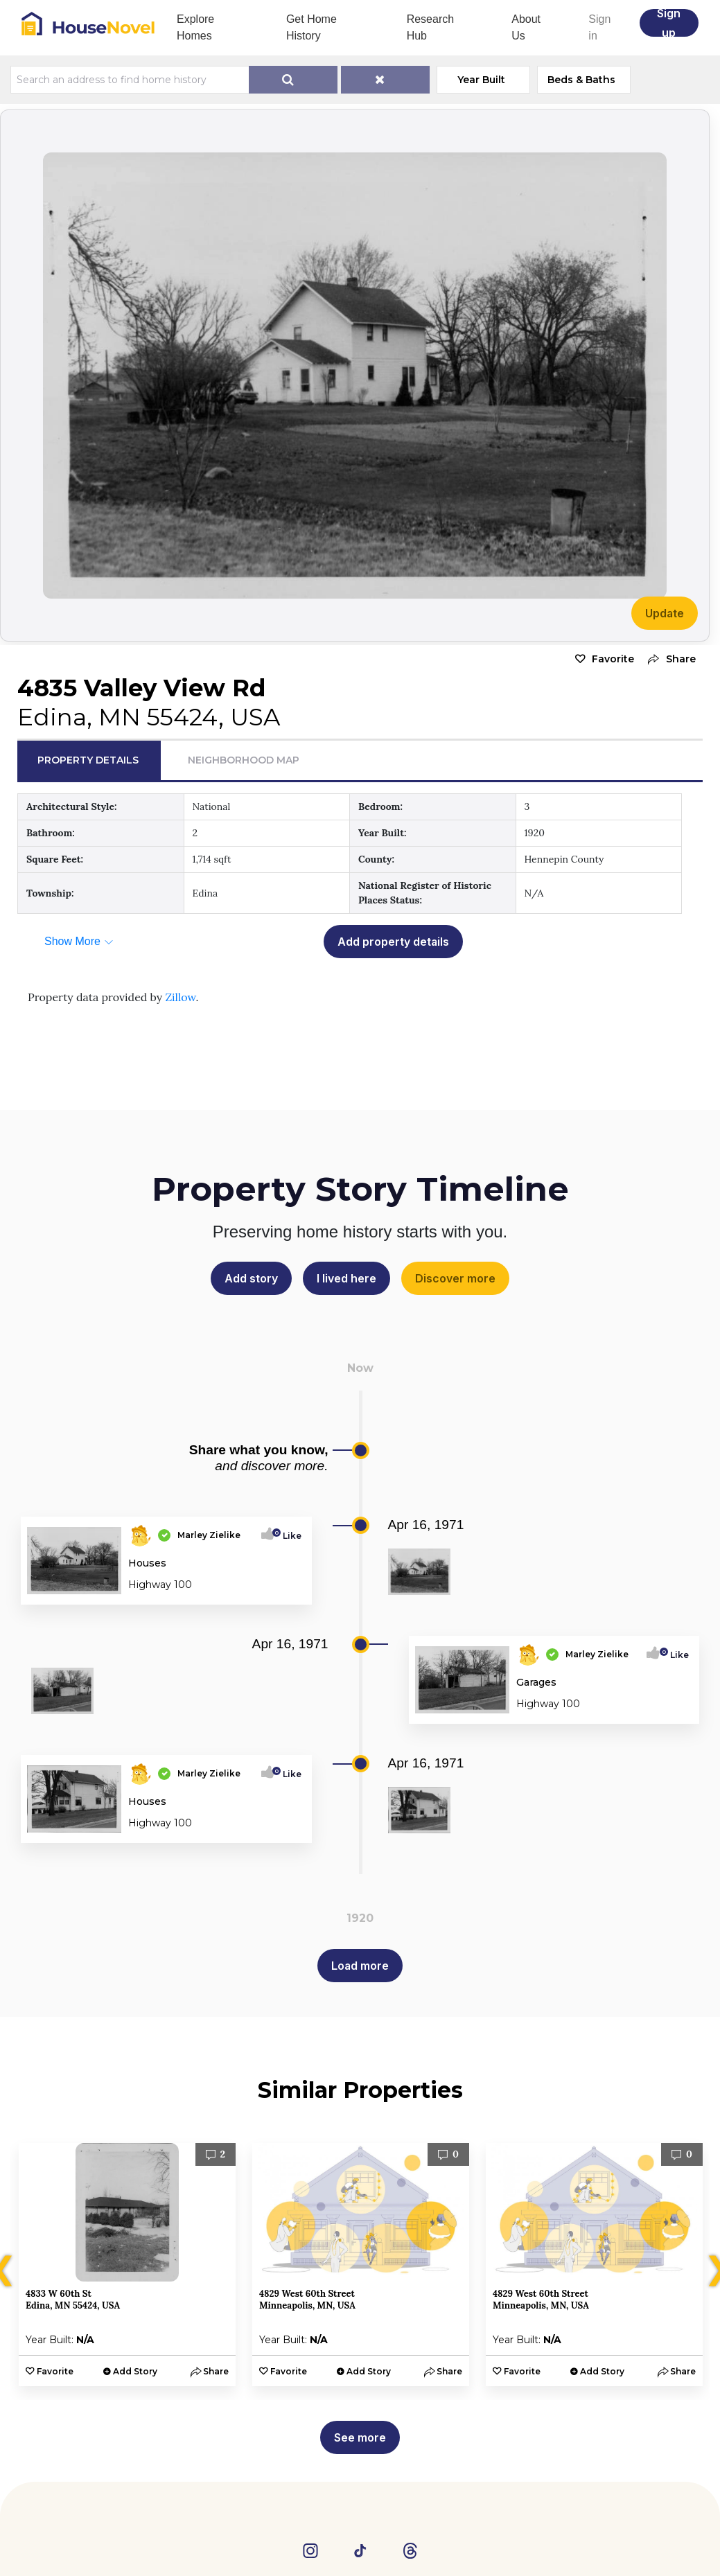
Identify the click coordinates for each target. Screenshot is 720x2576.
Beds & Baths (581, 79)
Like (287, 1535)
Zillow (180, 997)
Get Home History (311, 27)
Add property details (393, 942)
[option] (127, 2264)
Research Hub (430, 27)
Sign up (669, 23)
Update (664, 613)
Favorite (613, 659)
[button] (668, 659)
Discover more (455, 1278)
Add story (251, 1278)
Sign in (599, 27)
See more (360, 2437)
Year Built (481, 79)
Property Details (88, 760)
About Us (526, 27)
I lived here (346, 1278)
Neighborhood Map (243, 760)
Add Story (135, 2371)
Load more (360, 1966)
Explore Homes (195, 27)
